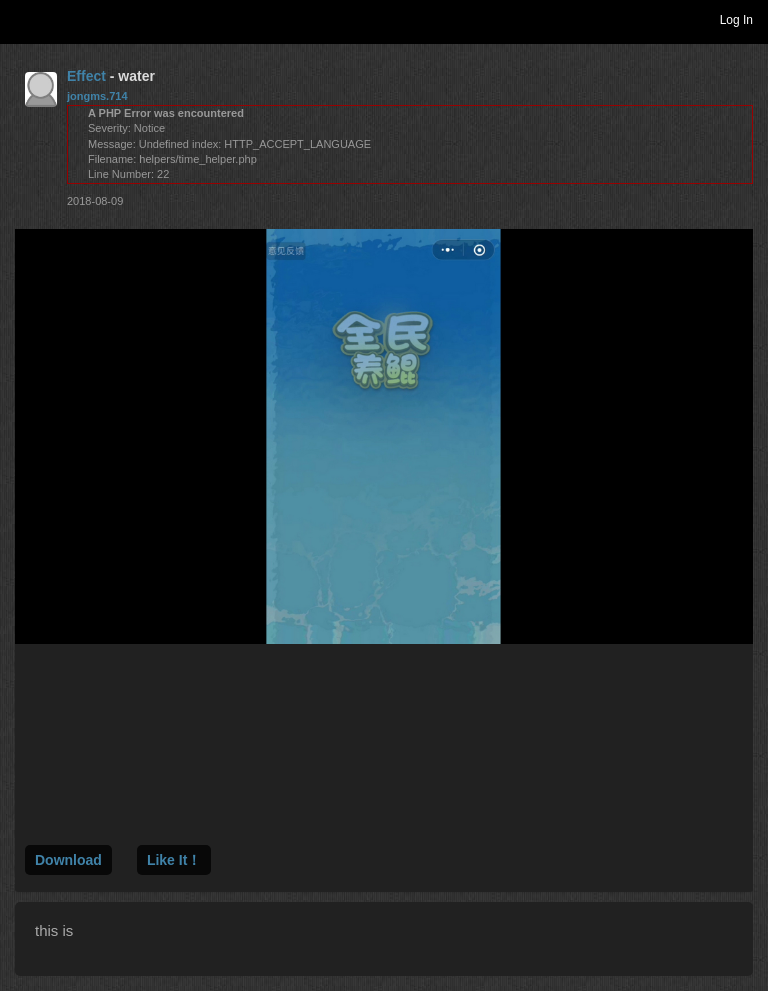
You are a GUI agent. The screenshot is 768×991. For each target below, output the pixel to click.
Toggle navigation (24, 19)
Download (68, 860)
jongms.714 (97, 96)
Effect (86, 76)
